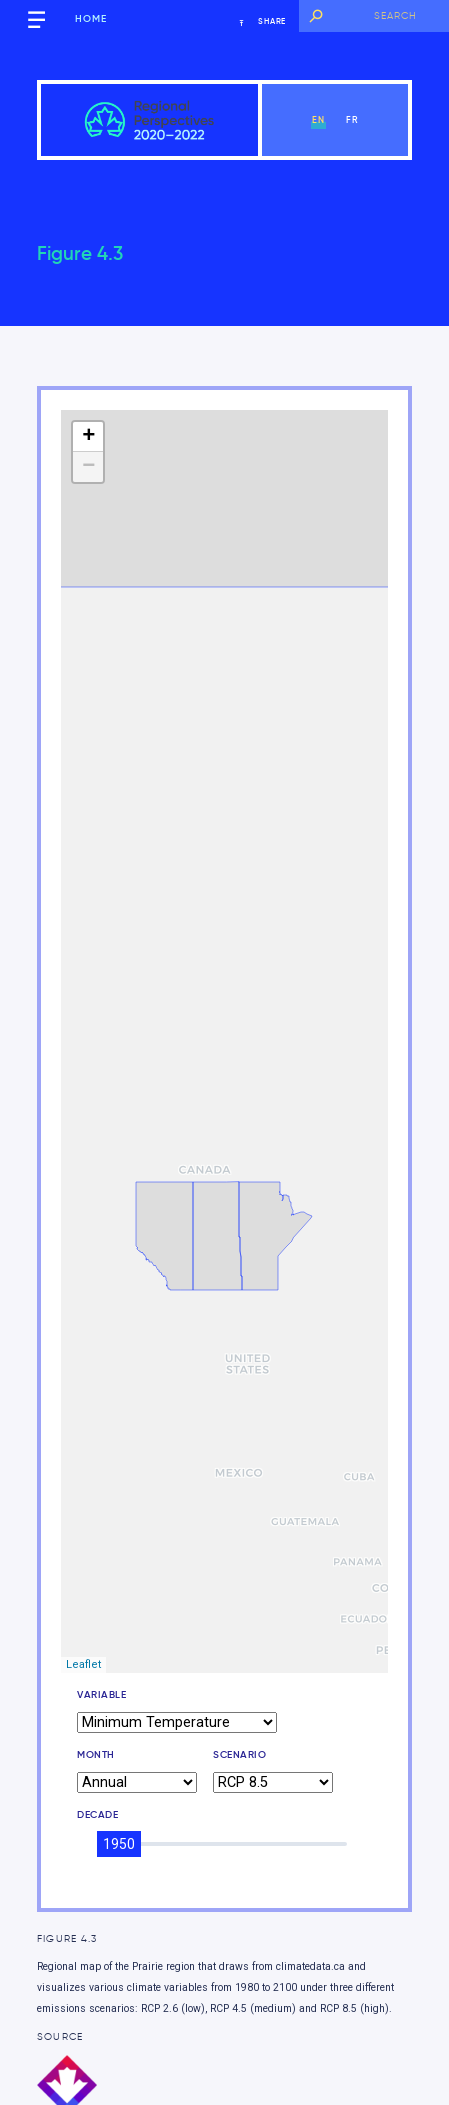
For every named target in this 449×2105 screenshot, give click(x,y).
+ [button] (88, 437)
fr (352, 119)
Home (91, 19)
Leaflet (83, 1664)
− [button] (88, 467)
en (318, 119)
